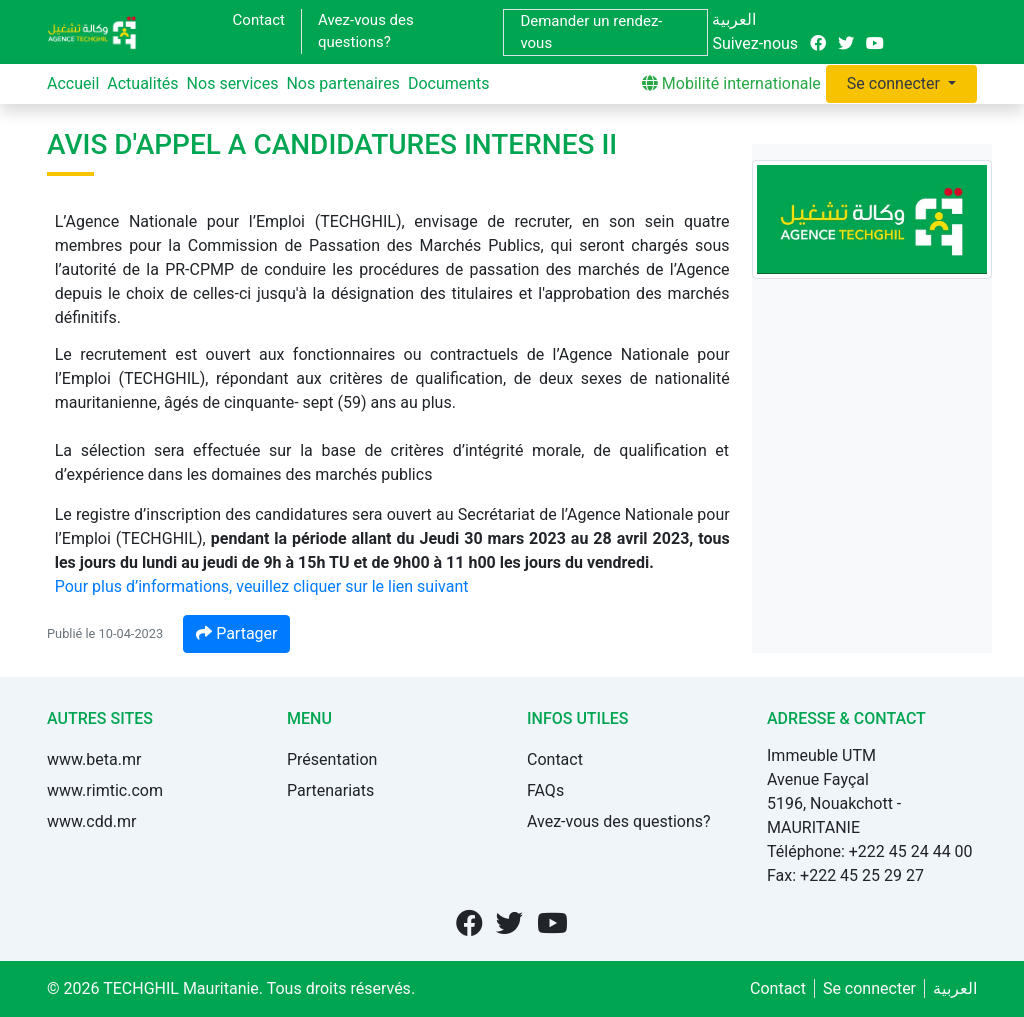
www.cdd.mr (91, 821)
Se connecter (895, 83)
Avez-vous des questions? (366, 31)
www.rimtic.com (105, 790)
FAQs (545, 790)
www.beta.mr (94, 759)
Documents (449, 83)
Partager (236, 633)
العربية (734, 19)
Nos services (233, 83)
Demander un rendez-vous (591, 32)
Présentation (332, 759)
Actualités (142, 83)
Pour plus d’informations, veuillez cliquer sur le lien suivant (262, 586)
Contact (259, 20)
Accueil (73, 83)
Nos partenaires (342, 83)
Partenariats (330, 790)
